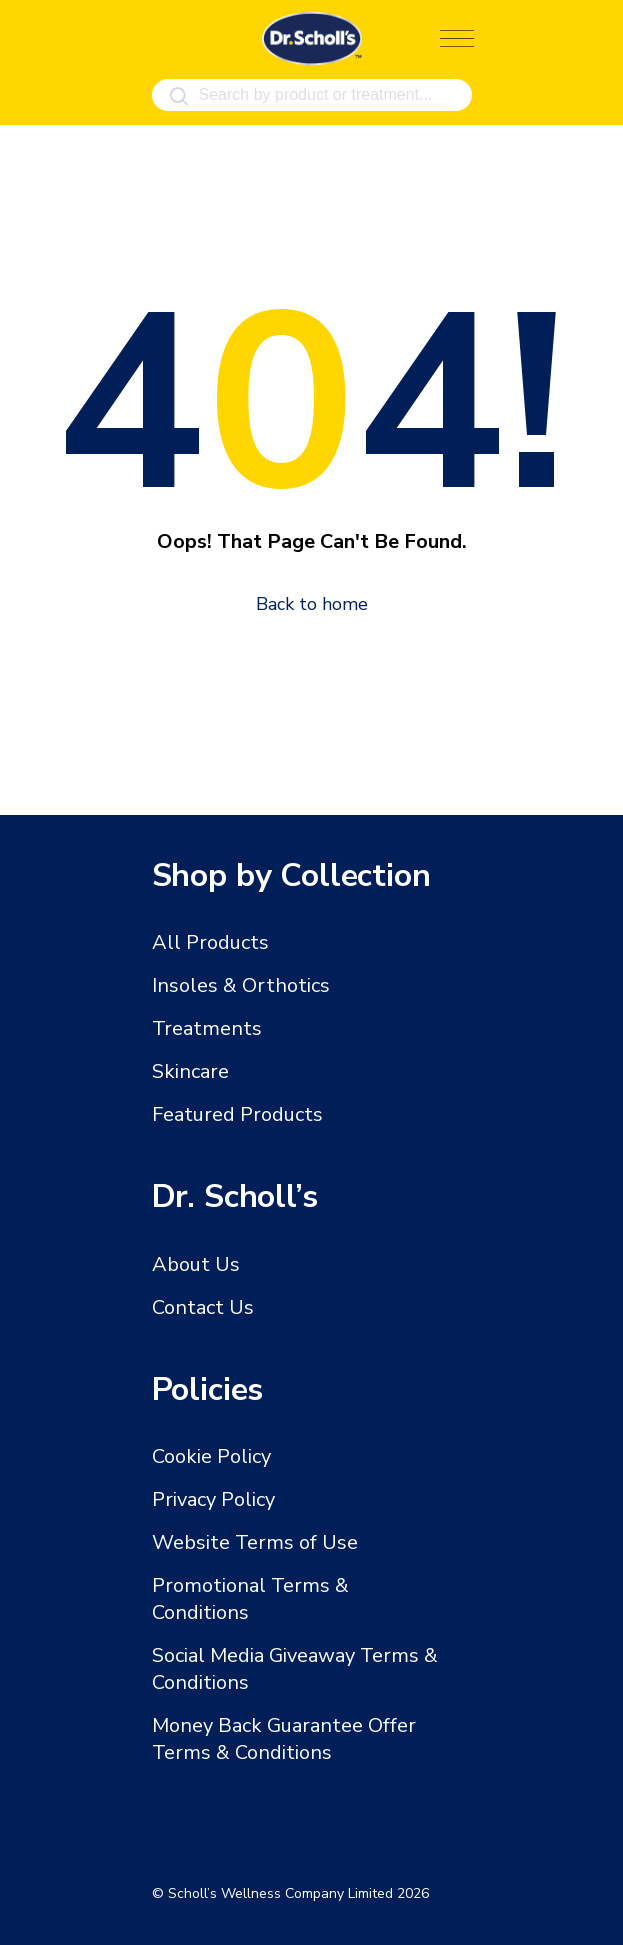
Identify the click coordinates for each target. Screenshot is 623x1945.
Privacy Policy (213, 1499)
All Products (210, 942)
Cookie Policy (211, 1456)
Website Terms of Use (255, 1542)
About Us (196, 1264)
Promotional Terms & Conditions (250, 1599)
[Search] (179, 96)
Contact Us (203, 1307)
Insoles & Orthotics (241, 985)
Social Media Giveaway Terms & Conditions (295, 1669)
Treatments (207, 1028)
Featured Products (237, 1114)
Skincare (190, 1071)
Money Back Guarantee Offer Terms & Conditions (284, 1739)
